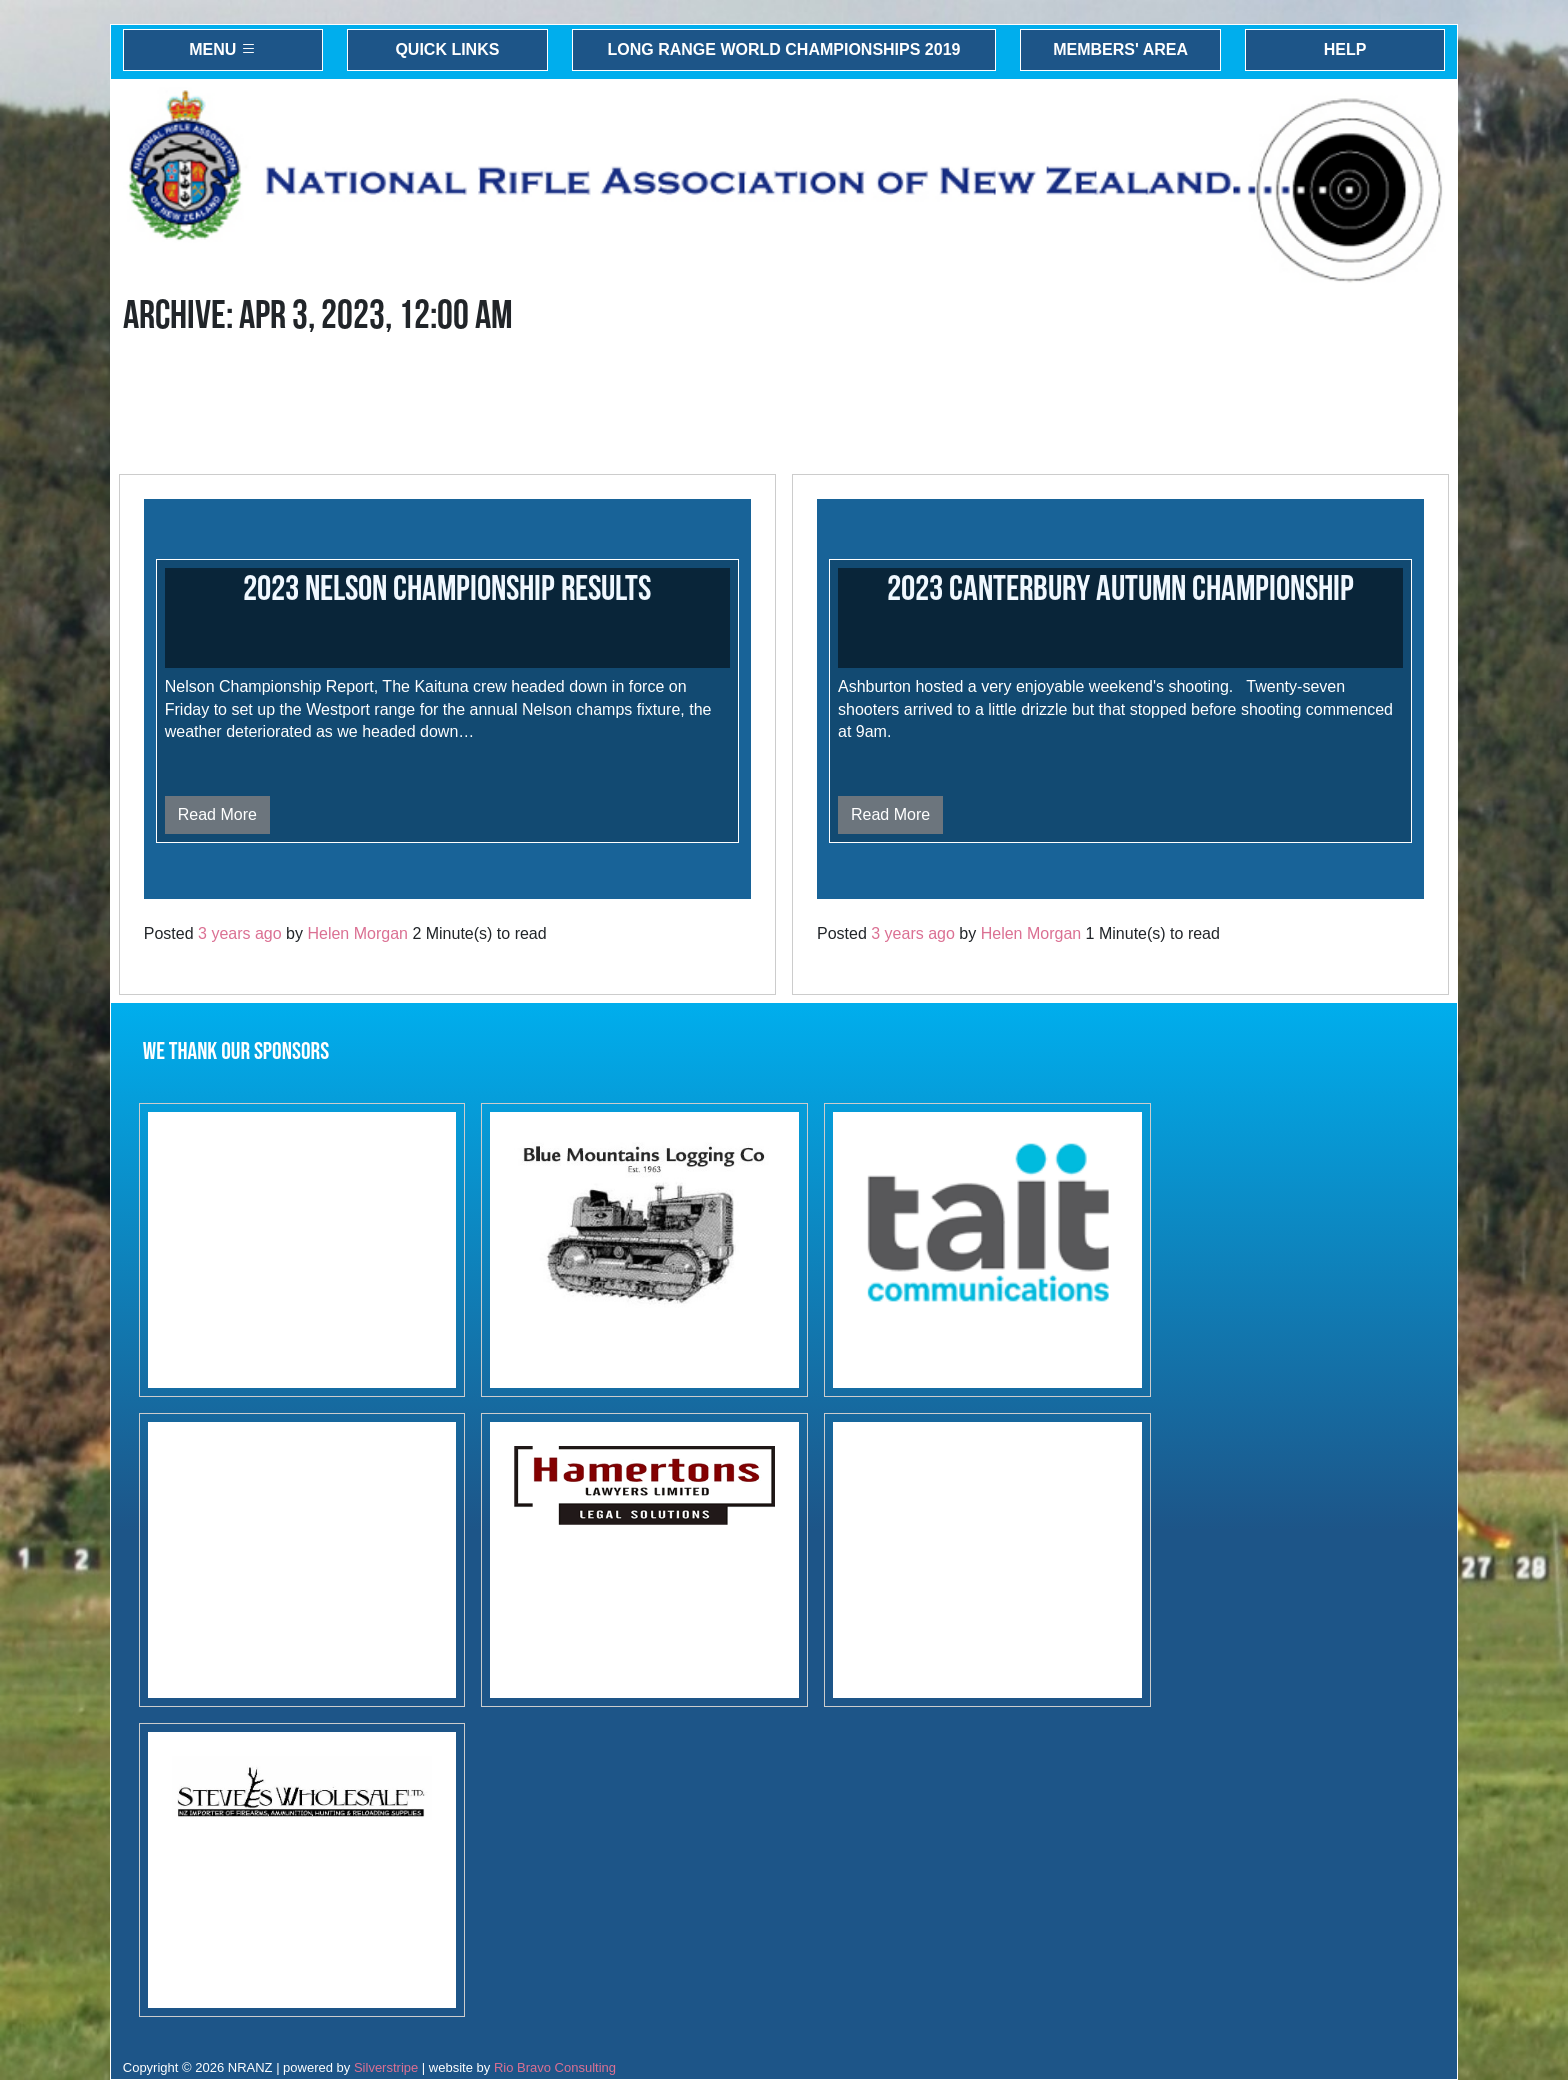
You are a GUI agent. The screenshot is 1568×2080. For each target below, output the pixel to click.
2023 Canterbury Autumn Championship (1120, 589)
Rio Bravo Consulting (555, 2067)
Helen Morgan (357, 933)
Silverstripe (386, 2067)
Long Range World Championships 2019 (784, 49)
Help (1345, 49)
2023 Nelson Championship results (447, 589)
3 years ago (240, 933)
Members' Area (1120, 49)
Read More (217, 814)
